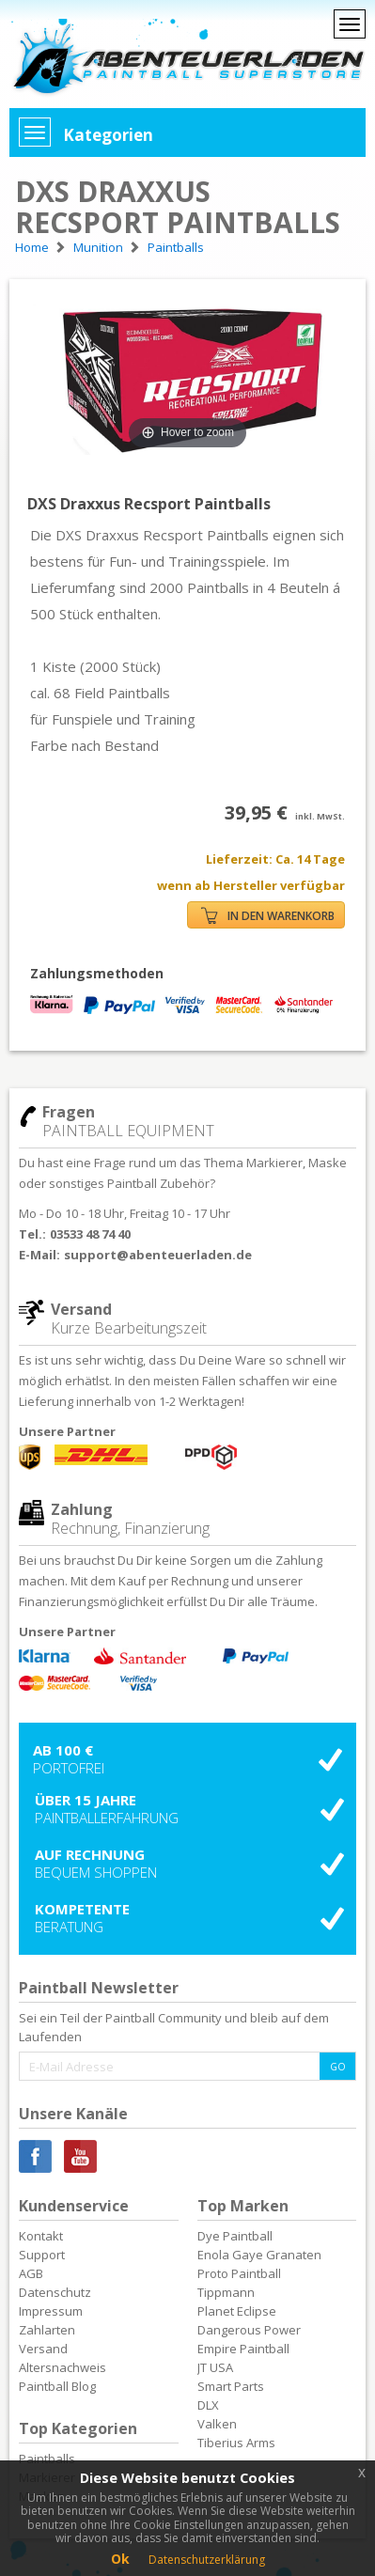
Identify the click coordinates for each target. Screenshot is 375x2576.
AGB (31, 2273)
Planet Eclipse (236, 2311)
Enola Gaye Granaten (259, 2254)
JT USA (215, 2367)
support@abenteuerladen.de (158, 1254)
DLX (208, 2404)
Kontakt (41, 2235)
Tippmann (226, 2292)
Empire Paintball (243, 2348)
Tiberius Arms (236, 2442)
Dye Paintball (235, 2235)
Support (42, 2254)
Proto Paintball (239, 2273)
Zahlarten (47, 2329)
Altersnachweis (62, 2367)
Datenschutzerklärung (206, 2560)
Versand (43, 2348)
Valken (217, 2423)
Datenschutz (55, 2292)
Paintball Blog (57, 2386)
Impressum (51, 2311)
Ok (120, 2559)
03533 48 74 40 (90, 1234)
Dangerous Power (249, 2329)
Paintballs (47, 2458)
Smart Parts (230, 2386)
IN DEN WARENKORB (268, 916)
